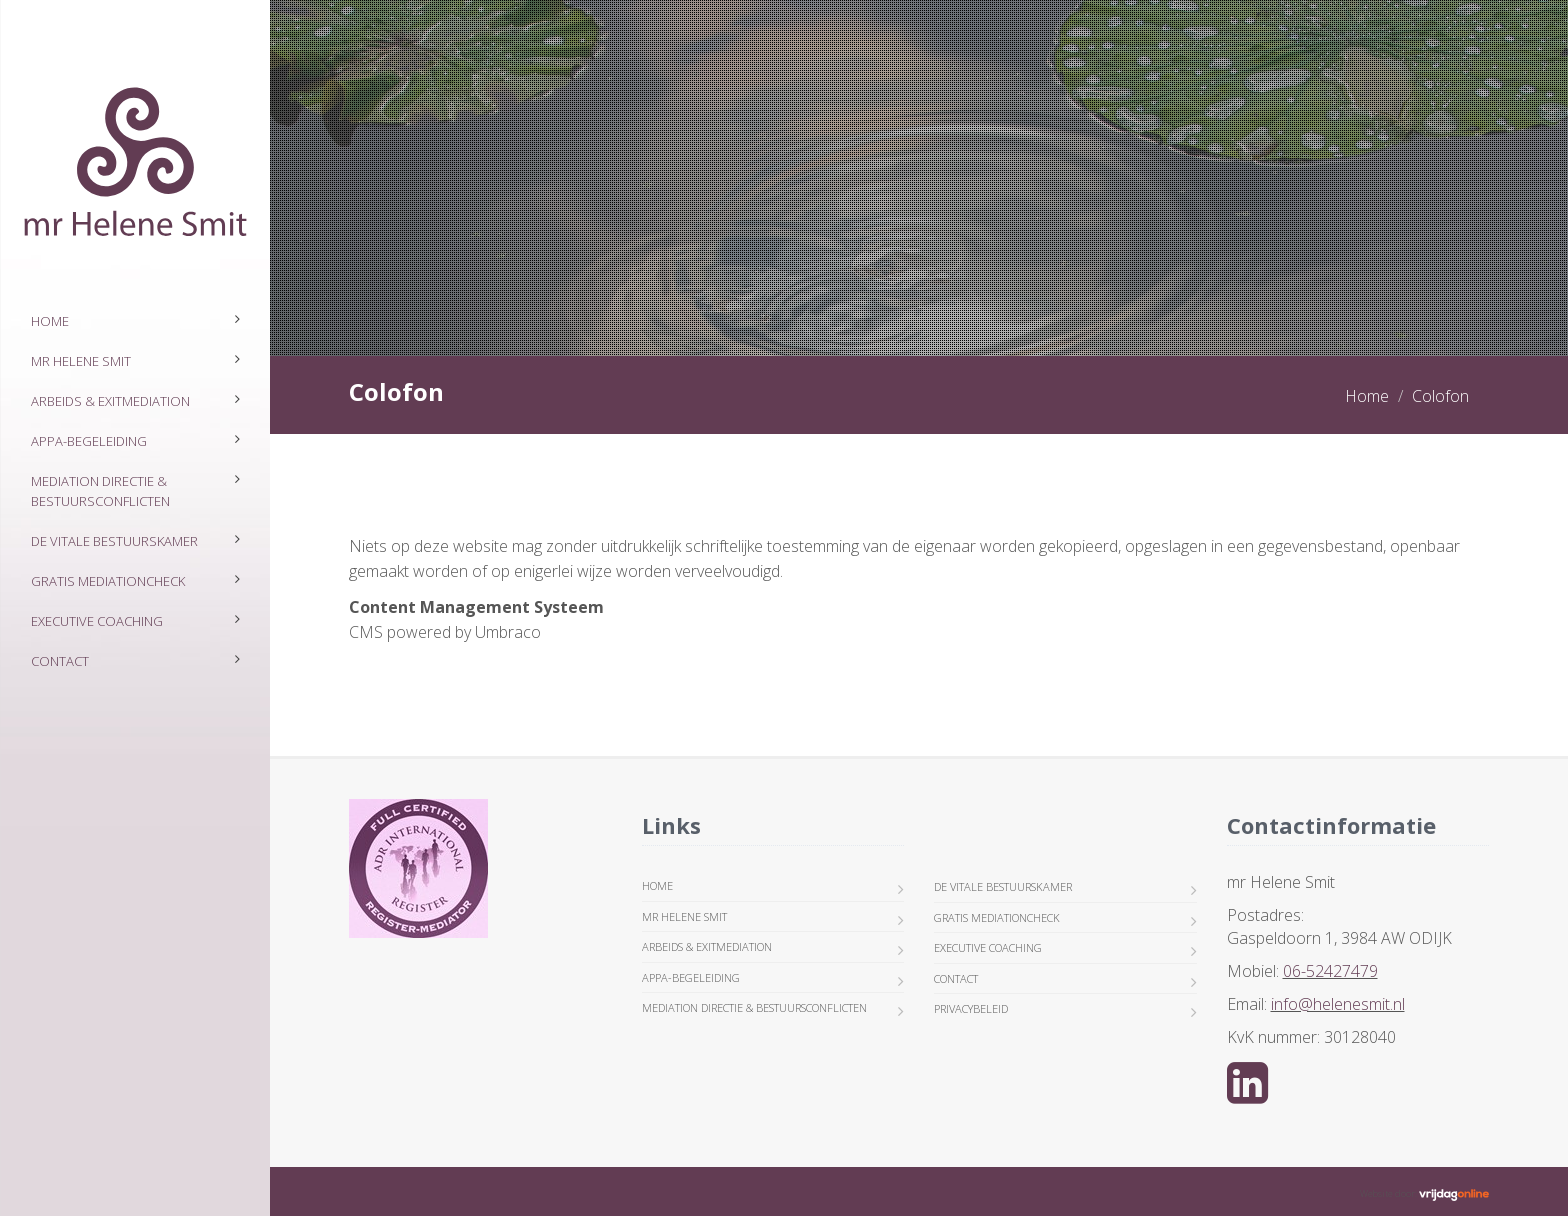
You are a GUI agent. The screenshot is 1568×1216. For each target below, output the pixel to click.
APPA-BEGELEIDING (89, 441)
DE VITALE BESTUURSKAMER (114, 541)
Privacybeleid (971, 1008)
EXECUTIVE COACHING (97, 621)
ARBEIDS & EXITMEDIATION (110, 401)
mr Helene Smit (81, 361)
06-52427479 (1330, 971)
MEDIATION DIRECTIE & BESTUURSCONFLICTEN (100, 491)
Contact (60, 661)
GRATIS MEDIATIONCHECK (108, 581)
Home (50, 321)
